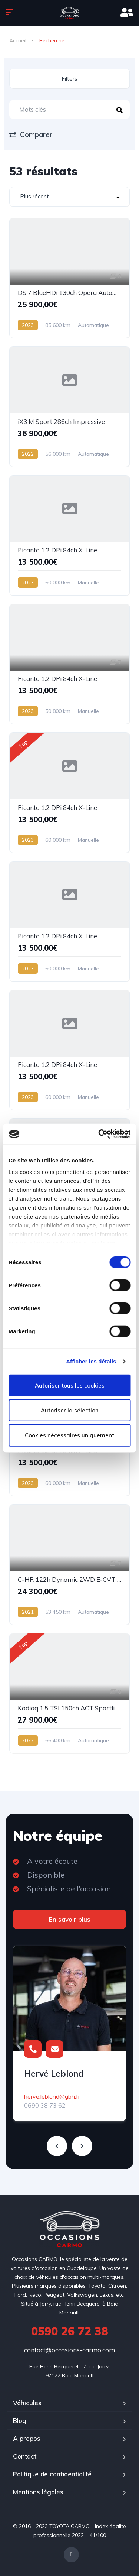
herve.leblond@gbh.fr (52, 2096)
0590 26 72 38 (69, 2331)
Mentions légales (38, 2492)
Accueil (17, 40)
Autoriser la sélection (70, 1410)
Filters (69, 78)
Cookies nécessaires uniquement (69, 1435)
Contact (24, 2456)
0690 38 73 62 (45, 2105)
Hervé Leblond (53, 2073)
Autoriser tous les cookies (70, 1385)
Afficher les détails (91, 1361)
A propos (26, 2438)
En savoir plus (69, 1919)
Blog (19, 2420)
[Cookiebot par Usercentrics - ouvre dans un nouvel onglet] (98, 1134)
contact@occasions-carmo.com (69, 2350)
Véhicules (27, 2403)
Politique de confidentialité (52, 2474)
